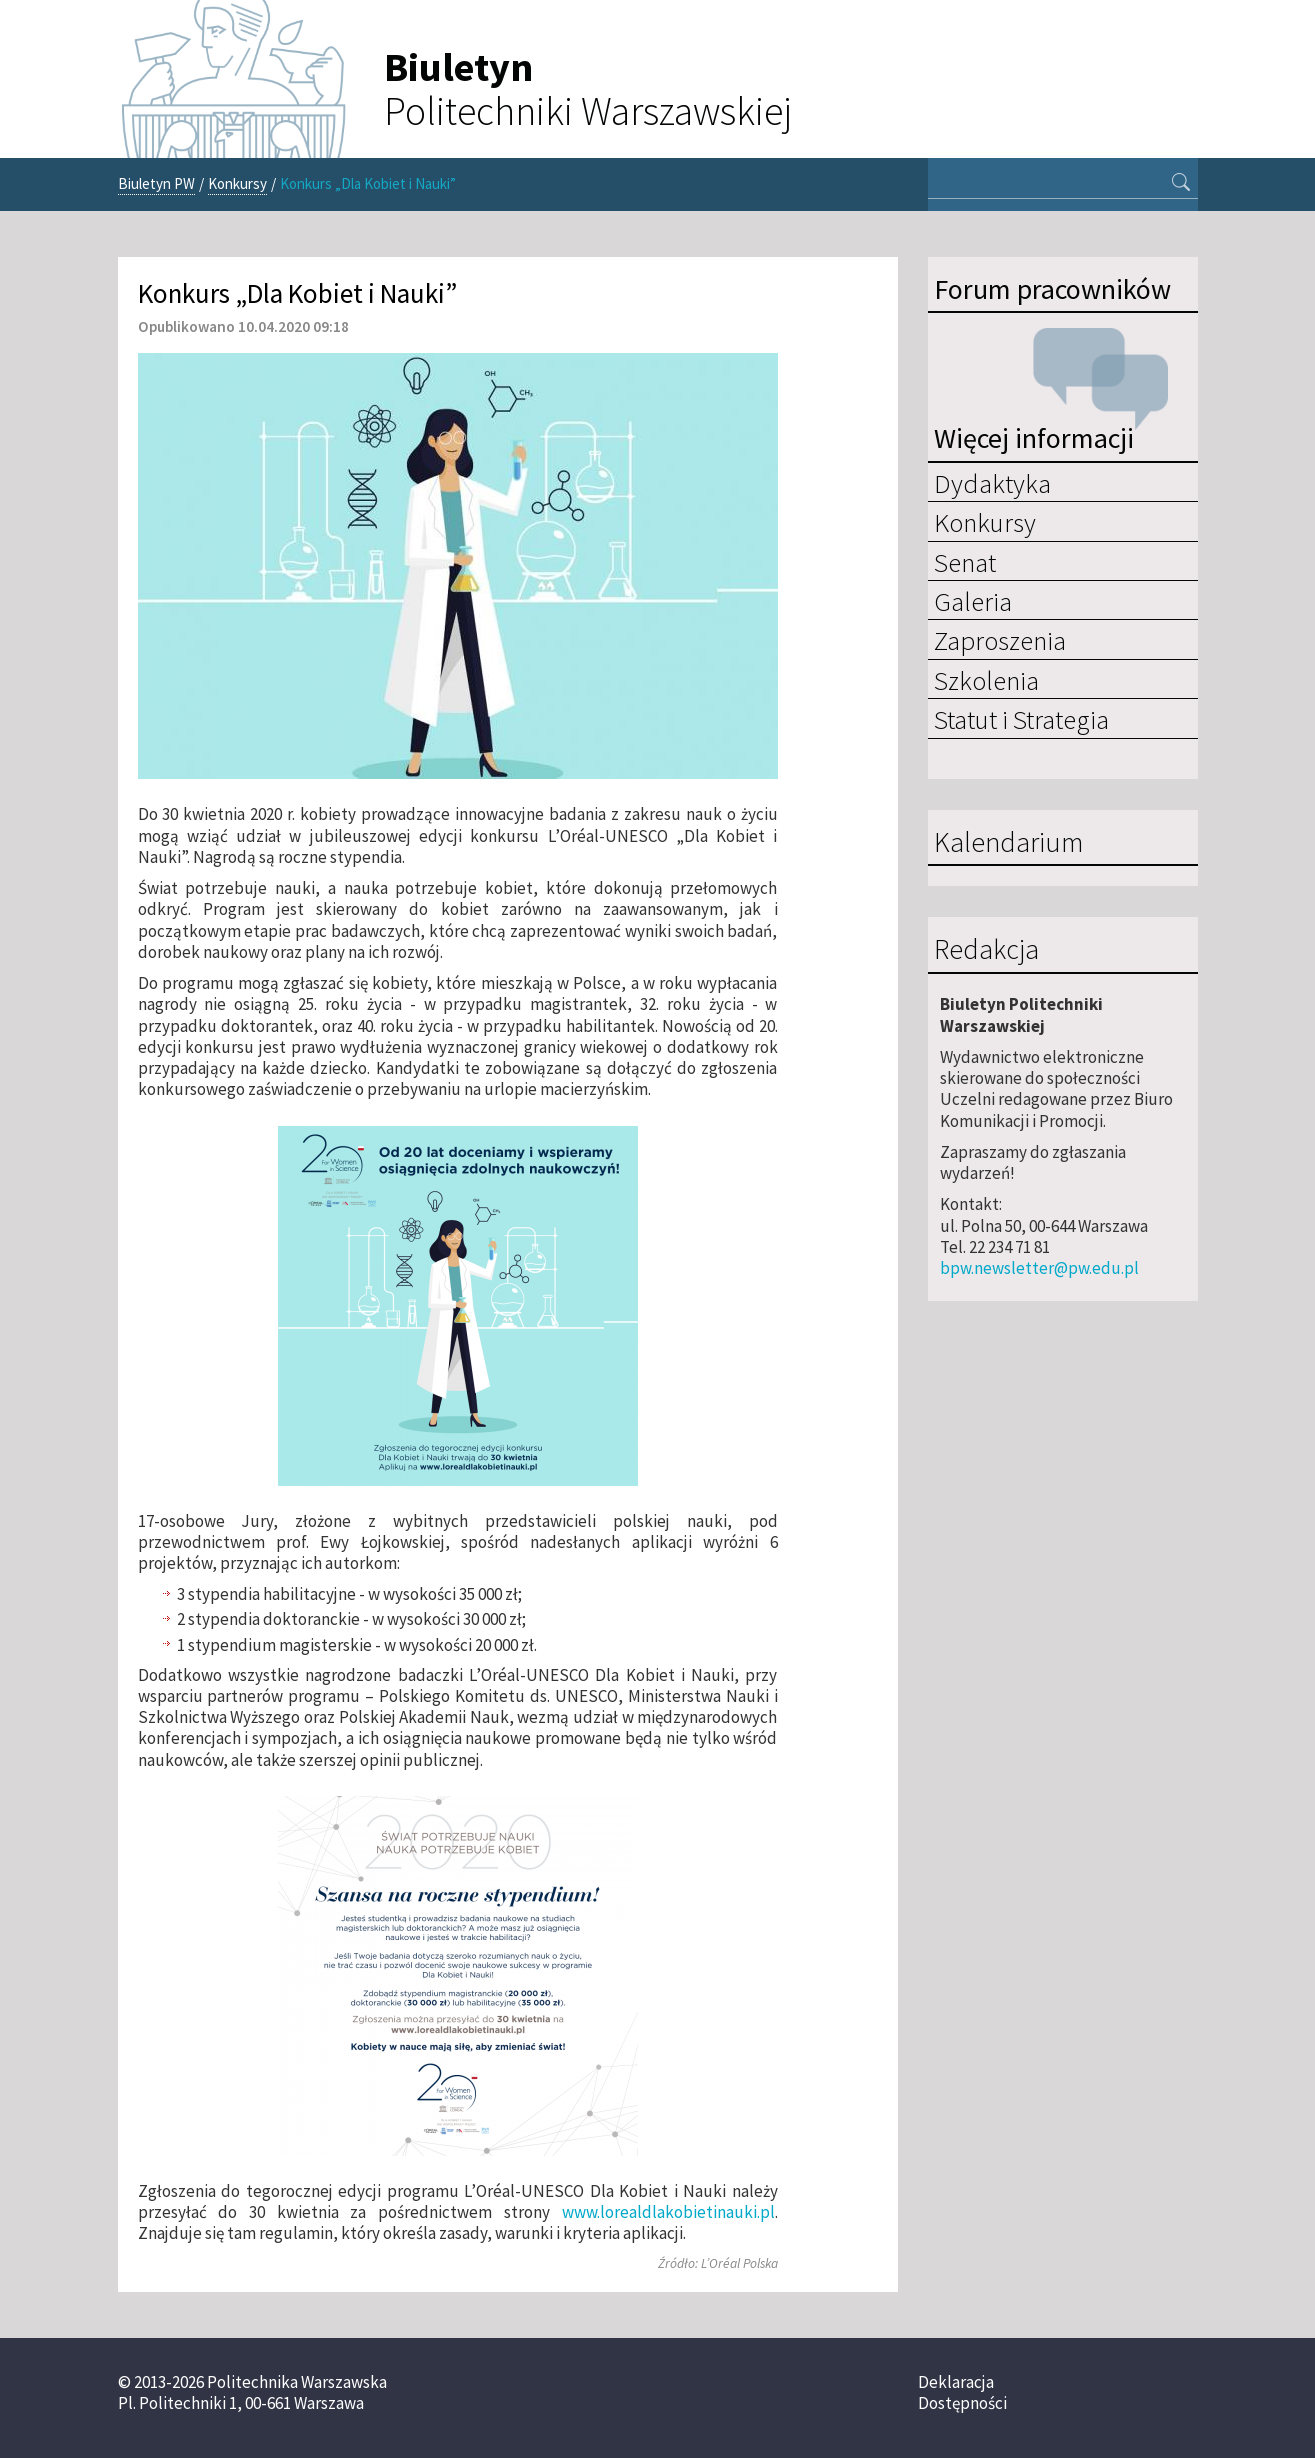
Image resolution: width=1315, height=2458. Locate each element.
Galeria (973, 601)
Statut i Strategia (1021, 719)
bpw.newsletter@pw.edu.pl (1039, 1268)
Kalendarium (1008, 843)
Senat (965, 562)
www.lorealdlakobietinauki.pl (668, 2212)
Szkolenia (986, 680)
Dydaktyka (992, 483)
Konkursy (237, 183)
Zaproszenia (1000, 640)
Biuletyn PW (156, 183)
